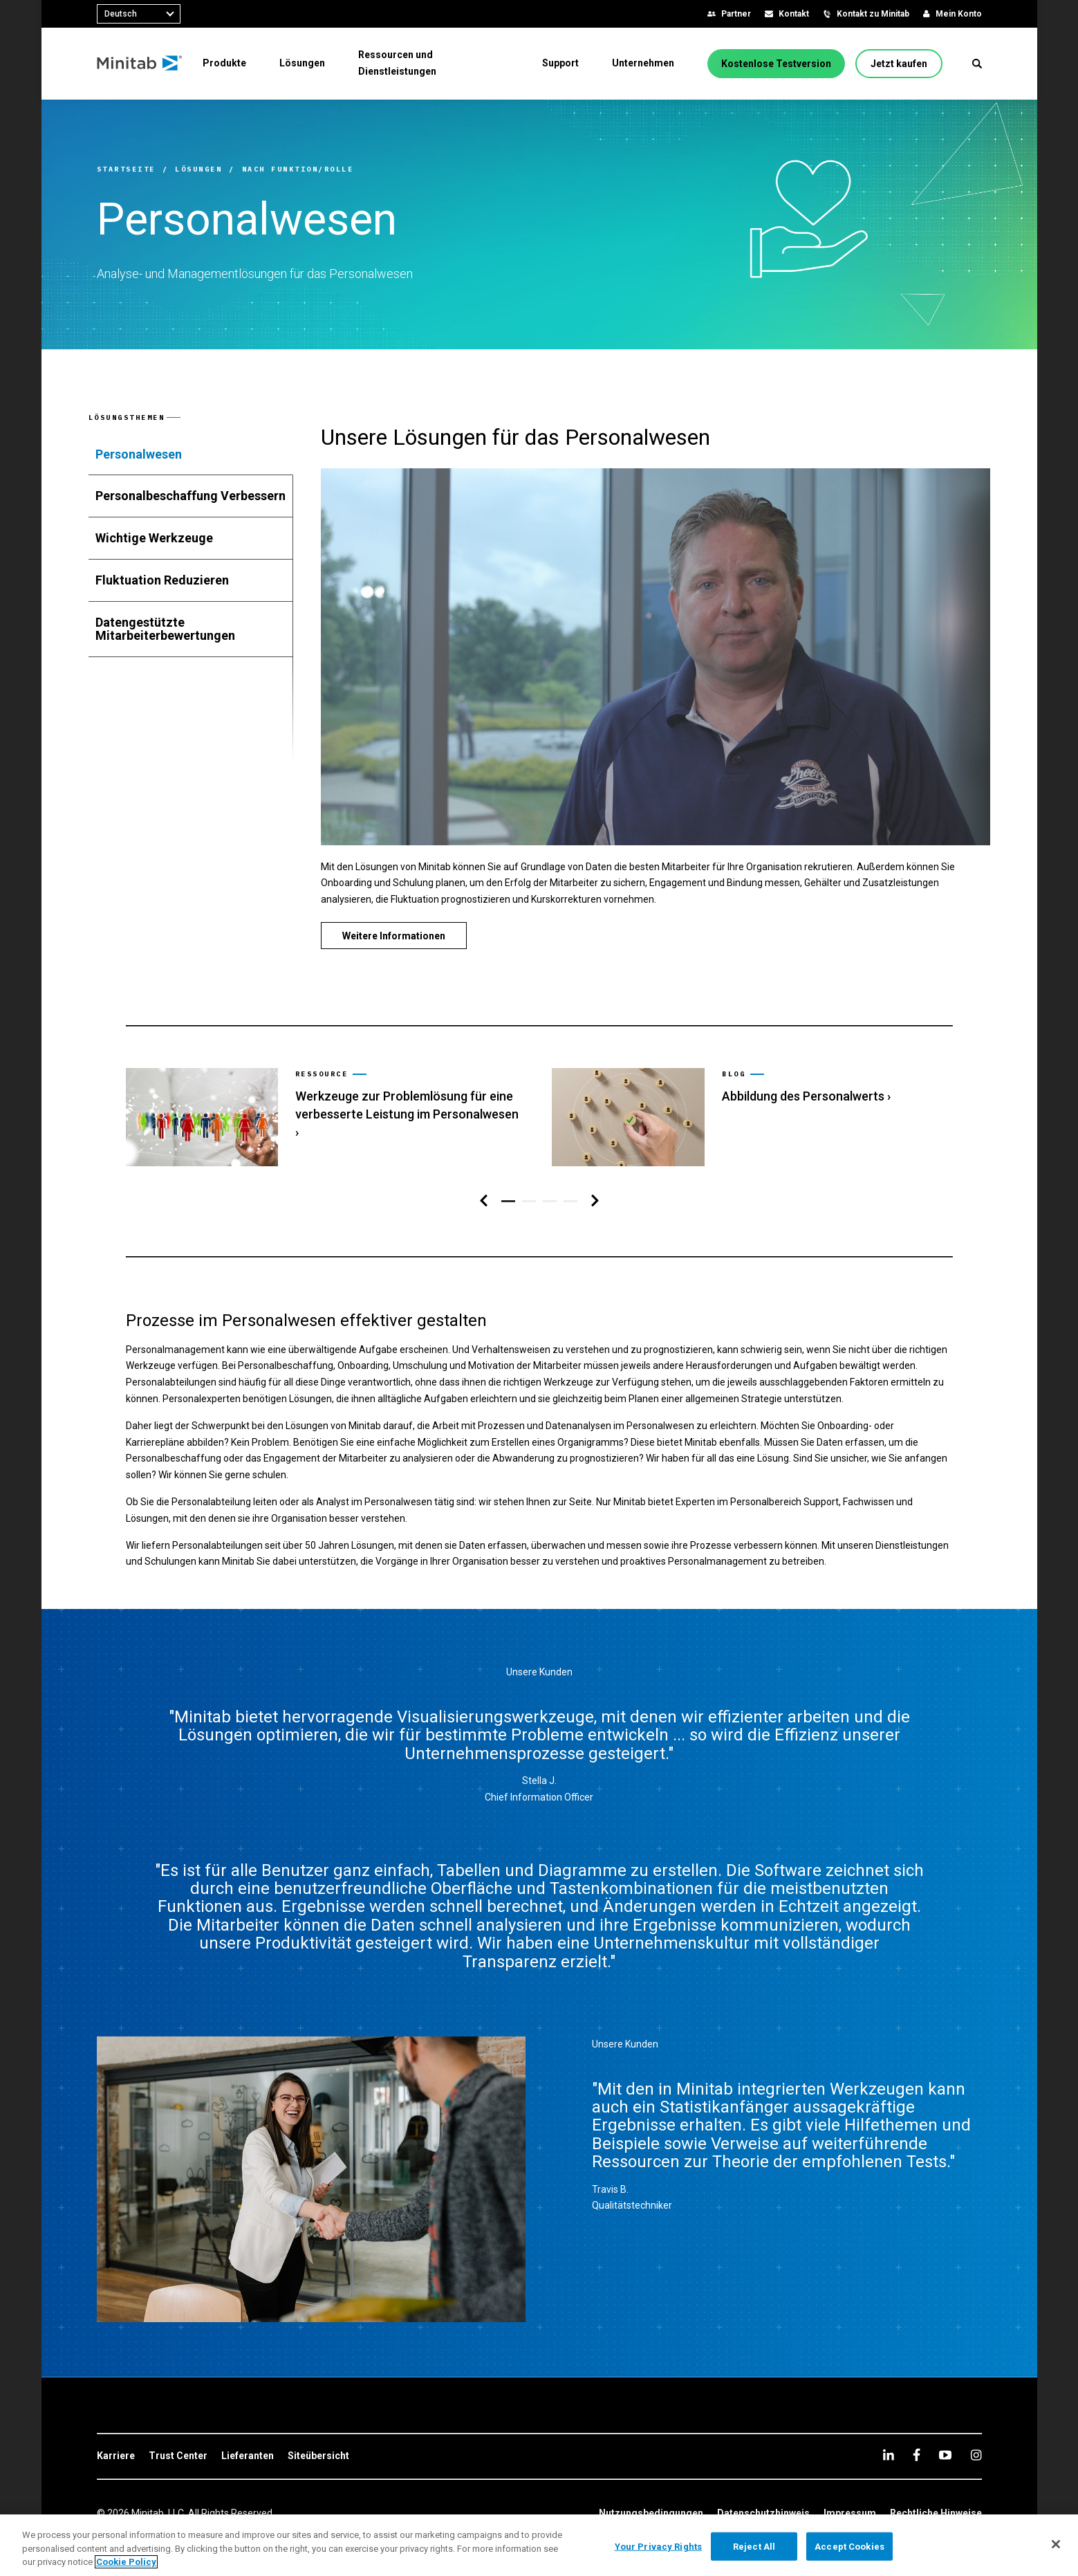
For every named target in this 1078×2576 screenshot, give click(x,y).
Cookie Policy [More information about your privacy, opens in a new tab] (126, 2562)
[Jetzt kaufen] (898, 63)
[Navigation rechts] (595, 1175)
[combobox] (138, 14)
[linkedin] (888, 2429)
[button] (977, 63)
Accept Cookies (849, 2546)
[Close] (1056, 2544)
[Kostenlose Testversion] (776, 63)
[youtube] (945, 2429)
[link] (325, 1119)
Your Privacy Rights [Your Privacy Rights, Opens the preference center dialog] (658, 2546)
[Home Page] (140, 63)
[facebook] (916, 2429)
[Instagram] (976, 2429)
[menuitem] (224, 62)
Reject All (754, 2546)
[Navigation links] (483, 1175)
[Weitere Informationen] (394, 935)
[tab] (191, 454)
